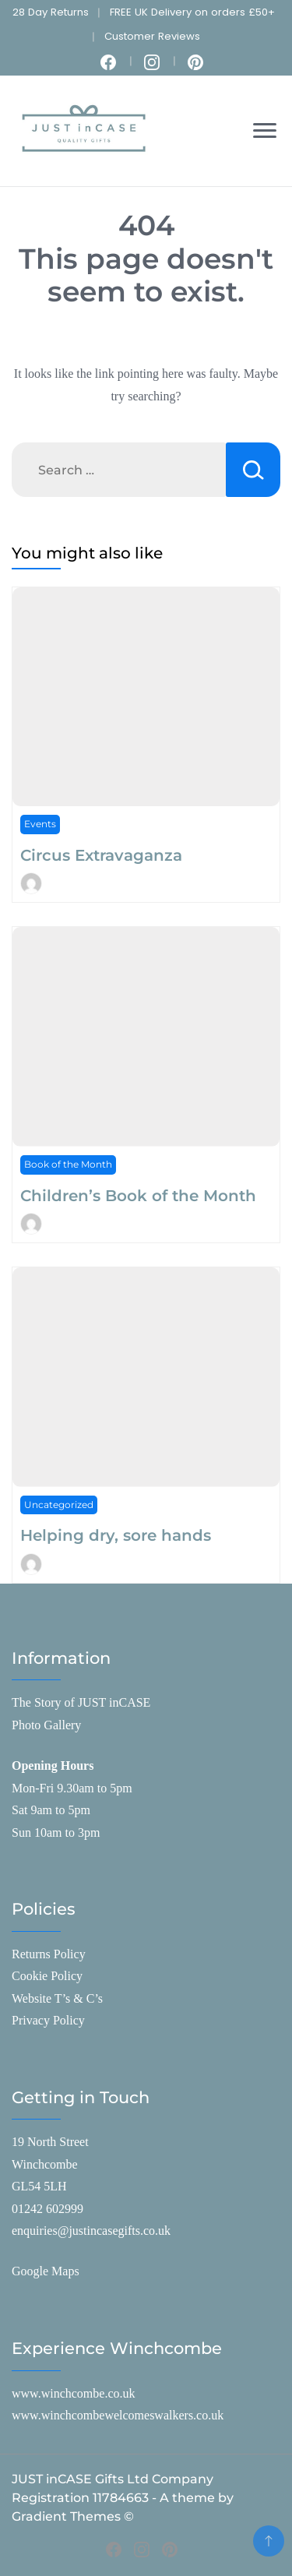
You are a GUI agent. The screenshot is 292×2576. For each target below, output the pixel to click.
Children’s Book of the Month (138, 1195)
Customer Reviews (152, 36)
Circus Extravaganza (101, 855)
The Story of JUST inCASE (81, 1702)
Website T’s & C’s (57, 1998)
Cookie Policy (47, 1975)
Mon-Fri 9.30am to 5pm (72, 1788)
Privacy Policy (48, 2020)
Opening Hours (52, 1765)
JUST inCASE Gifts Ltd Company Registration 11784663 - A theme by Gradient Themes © (123, 2498)
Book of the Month (68, 1164)
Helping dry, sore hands (115, 1535)
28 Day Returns (50, 12)
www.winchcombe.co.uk (73, 2393)
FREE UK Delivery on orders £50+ (192, 12)
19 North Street (50, 2141)
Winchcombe (45, 2164)
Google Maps (45, 2271)
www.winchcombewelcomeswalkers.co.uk (117, 2415)
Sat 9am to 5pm (51, 1810)
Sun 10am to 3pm (56, 1832)
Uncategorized (58, 1504)
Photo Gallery (46, 1725)
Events (40, 824)
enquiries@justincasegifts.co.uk (91, 2230)
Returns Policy (49, 1954)
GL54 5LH (39, 2186)
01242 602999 (47, 2208)
